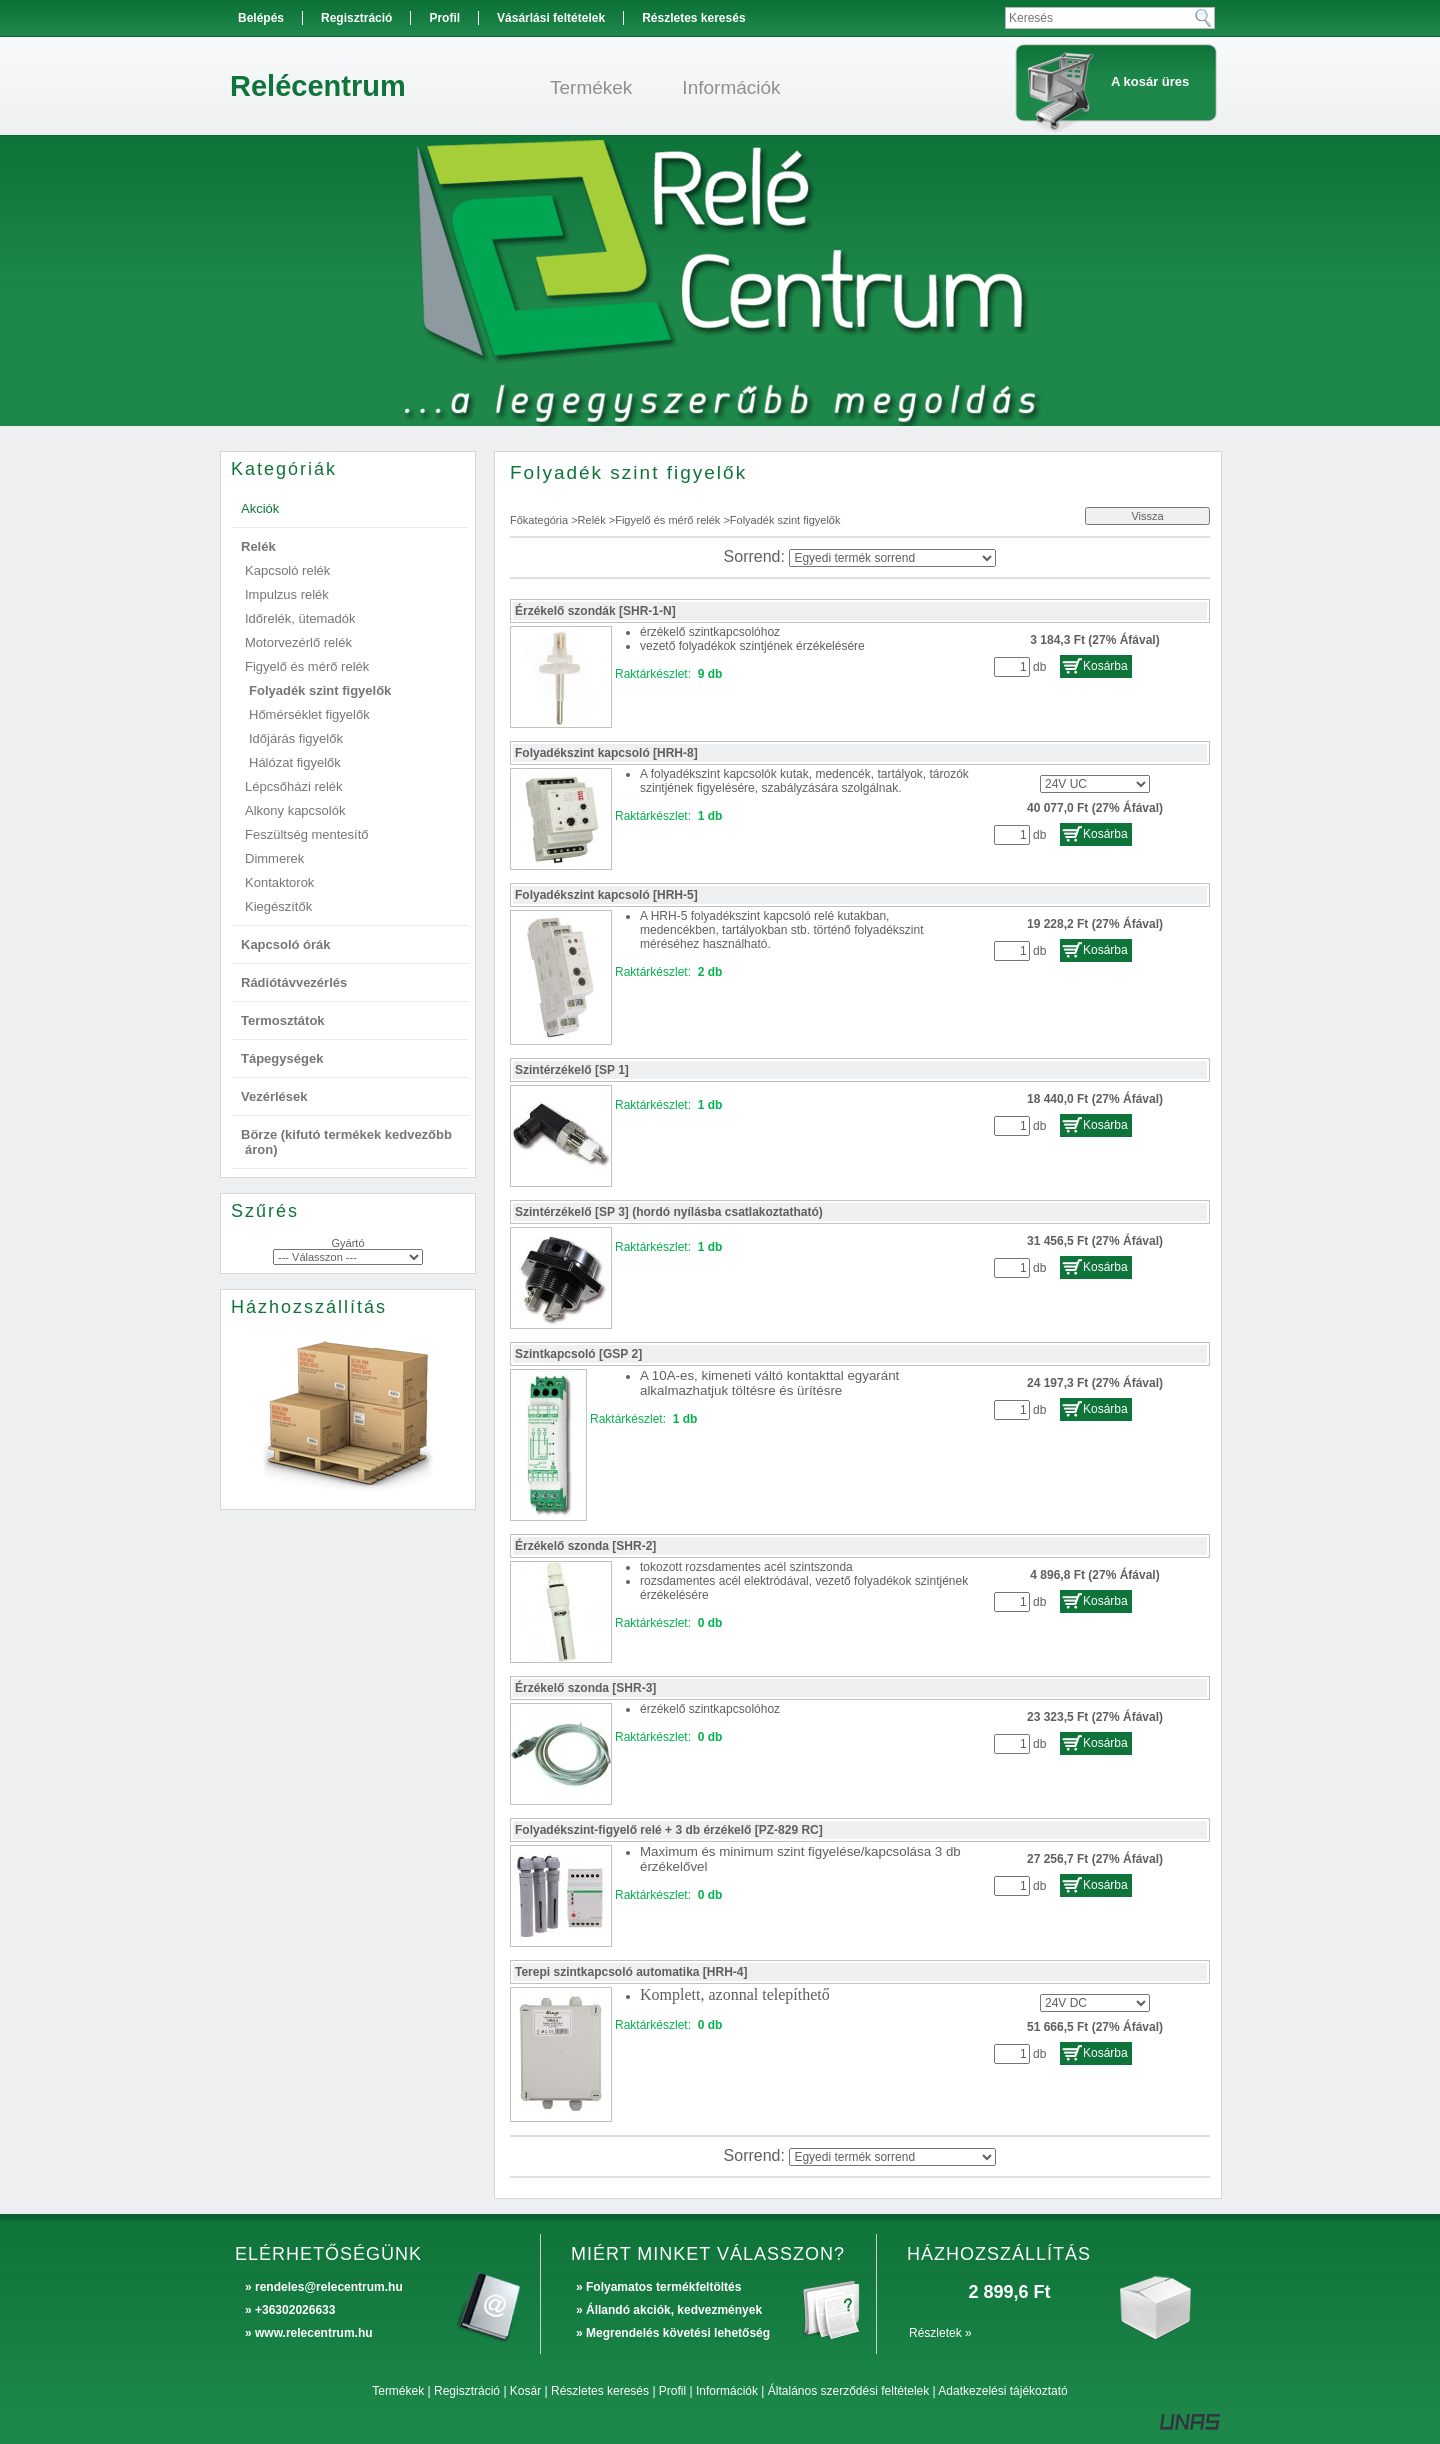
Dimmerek (274, 858)
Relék (592, 520)
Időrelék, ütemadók (300, 618)
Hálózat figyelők (295, 762)
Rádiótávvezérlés (294, 982)
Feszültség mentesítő (307, 834)
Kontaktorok (279, 882)
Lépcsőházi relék (294, 786)
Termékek (398, 2391)
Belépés (261, 18)
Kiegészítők (278, 906)
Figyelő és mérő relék (667, 520)
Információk (727, 2391)
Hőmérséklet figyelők (309, 714)
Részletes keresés (600, 2391)
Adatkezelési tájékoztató (1002, 2391)
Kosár (525, 2391)
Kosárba (1105, 666)
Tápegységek (282, 1058)
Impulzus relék (287, 594)
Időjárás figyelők (296, 738)
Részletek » (940, 2333)
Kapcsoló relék (287, 570)
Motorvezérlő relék (298, 642)
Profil (672, 2391)
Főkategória (539, 520)
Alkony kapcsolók (295, 810)
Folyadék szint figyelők (320, 690)
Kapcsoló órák (286, 944)
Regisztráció (467, 2391)
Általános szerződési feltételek (848, 2391)
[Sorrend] (892, 558)
